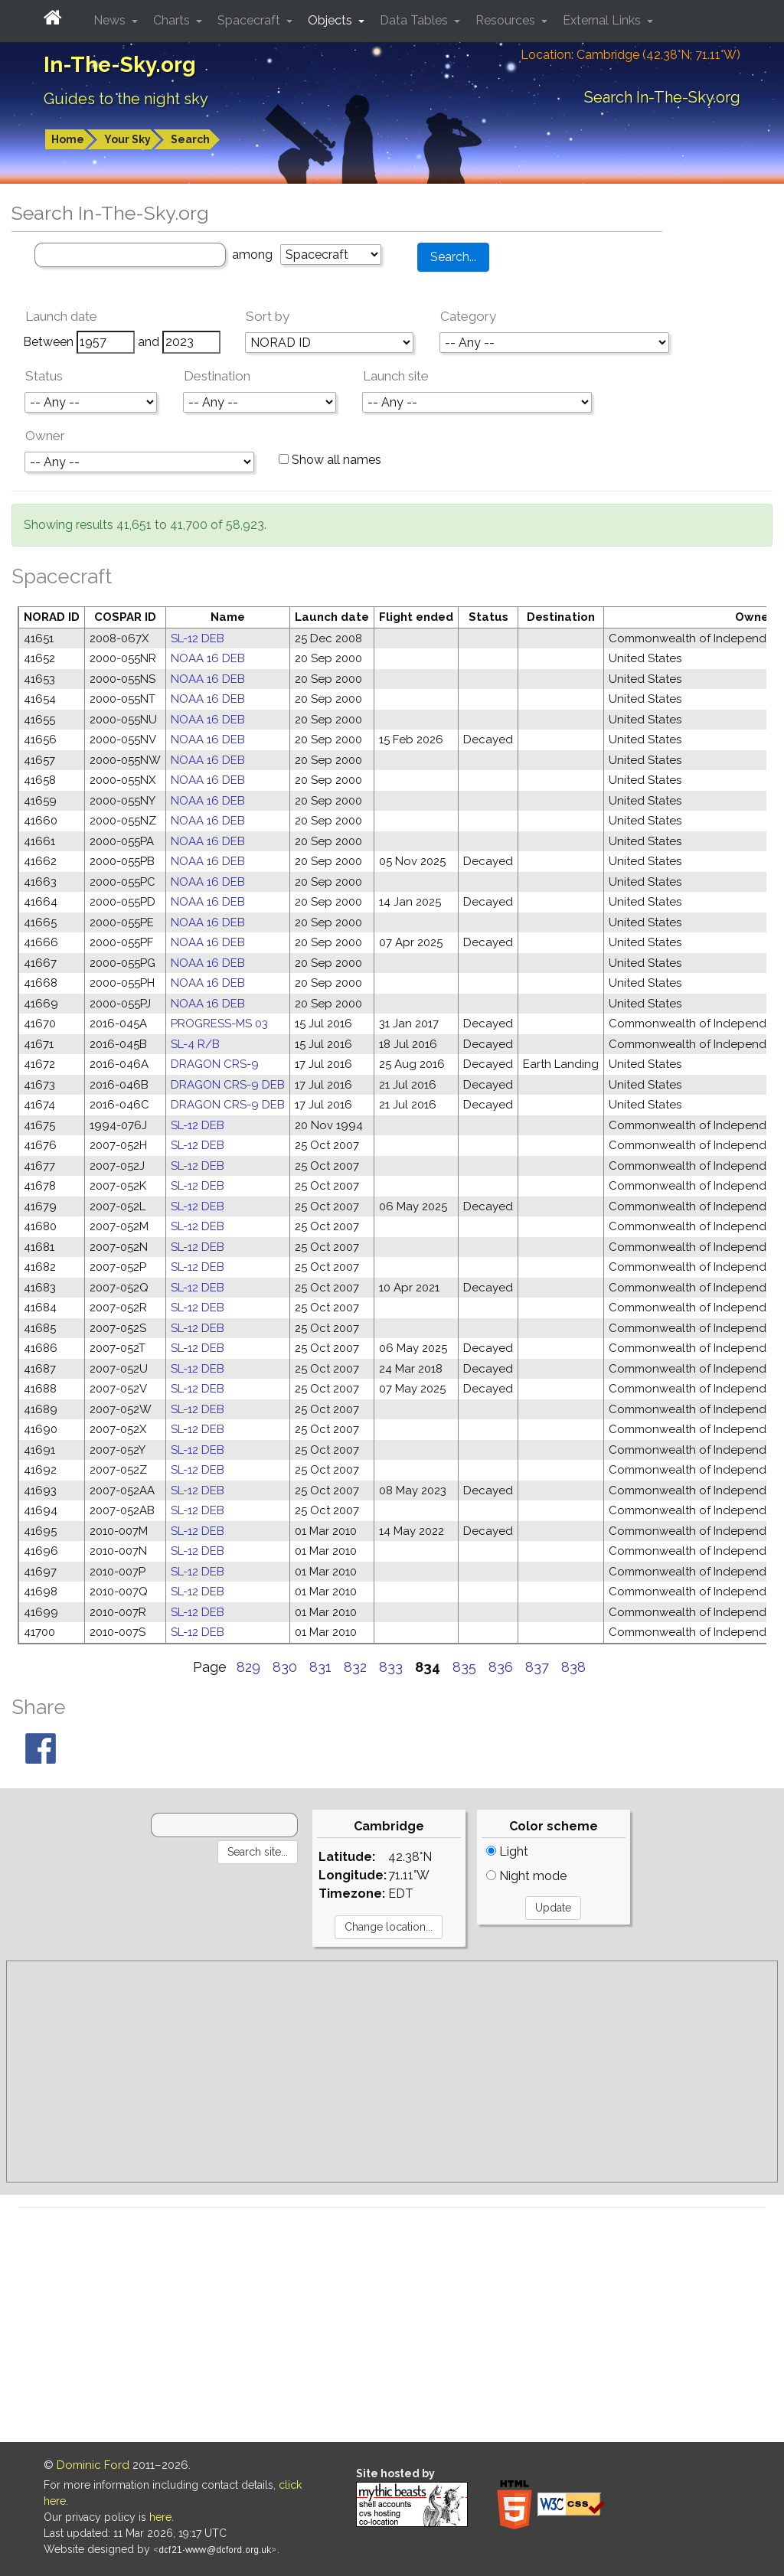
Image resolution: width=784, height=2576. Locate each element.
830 (285, 1667)
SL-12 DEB (197, 638)
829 (248, 1667)
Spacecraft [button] (250, 20)
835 (464, 1667)
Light (507, 1851)
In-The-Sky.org (120, 64)
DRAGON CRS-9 (215, 1064)
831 (320, 1667)
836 (500, 1667)
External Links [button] (603, 20)
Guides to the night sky (126, 99)
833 (391, 1667)
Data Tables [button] (415, 20)
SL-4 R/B (195, 1044)
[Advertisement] (392, 2071)
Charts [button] (173, 20)
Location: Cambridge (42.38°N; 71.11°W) (630, 54)
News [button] (111, 20)
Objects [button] (331, 20)
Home (67, 139)
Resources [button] (506, 20)
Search (190, 139)
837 (537, 1667)
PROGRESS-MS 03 (219, 1023)
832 (355, 1667)
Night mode (526, 1876)
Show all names (330, 459)
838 (573, 1667)
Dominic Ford (93, 2465)
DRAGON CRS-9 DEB (228, 1085)
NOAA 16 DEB (208, 658)
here (160, 2517)
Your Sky (127, 139)
